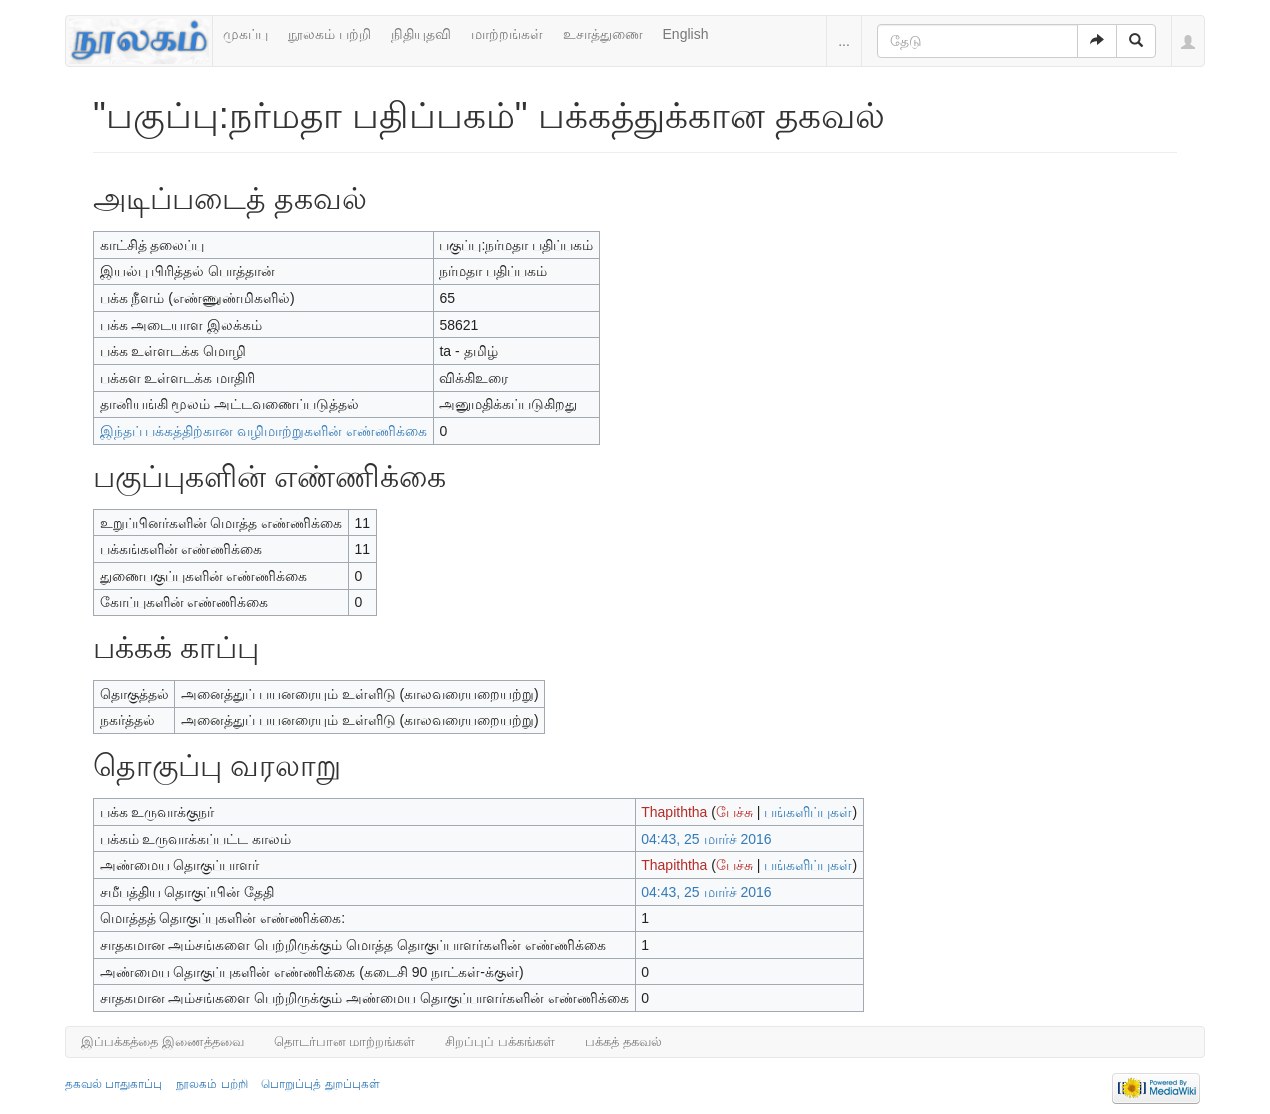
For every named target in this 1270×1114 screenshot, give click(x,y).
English (686, 34)
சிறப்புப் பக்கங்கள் (500, 1041)
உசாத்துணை (603, 34)
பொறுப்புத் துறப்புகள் (320, 1084)
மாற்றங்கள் (507, 34)
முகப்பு (245, 34)
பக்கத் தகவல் (623, 1041)
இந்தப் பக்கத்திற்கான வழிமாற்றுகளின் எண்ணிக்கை (264, 431)
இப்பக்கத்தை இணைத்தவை (162, 1041)
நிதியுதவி (421, 34)
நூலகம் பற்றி (329, 34)
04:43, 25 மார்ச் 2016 (706, 839)
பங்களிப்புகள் (808, 812)
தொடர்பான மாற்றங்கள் (345, 1041)
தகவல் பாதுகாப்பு (113, 1084)
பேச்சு (734, 812)
